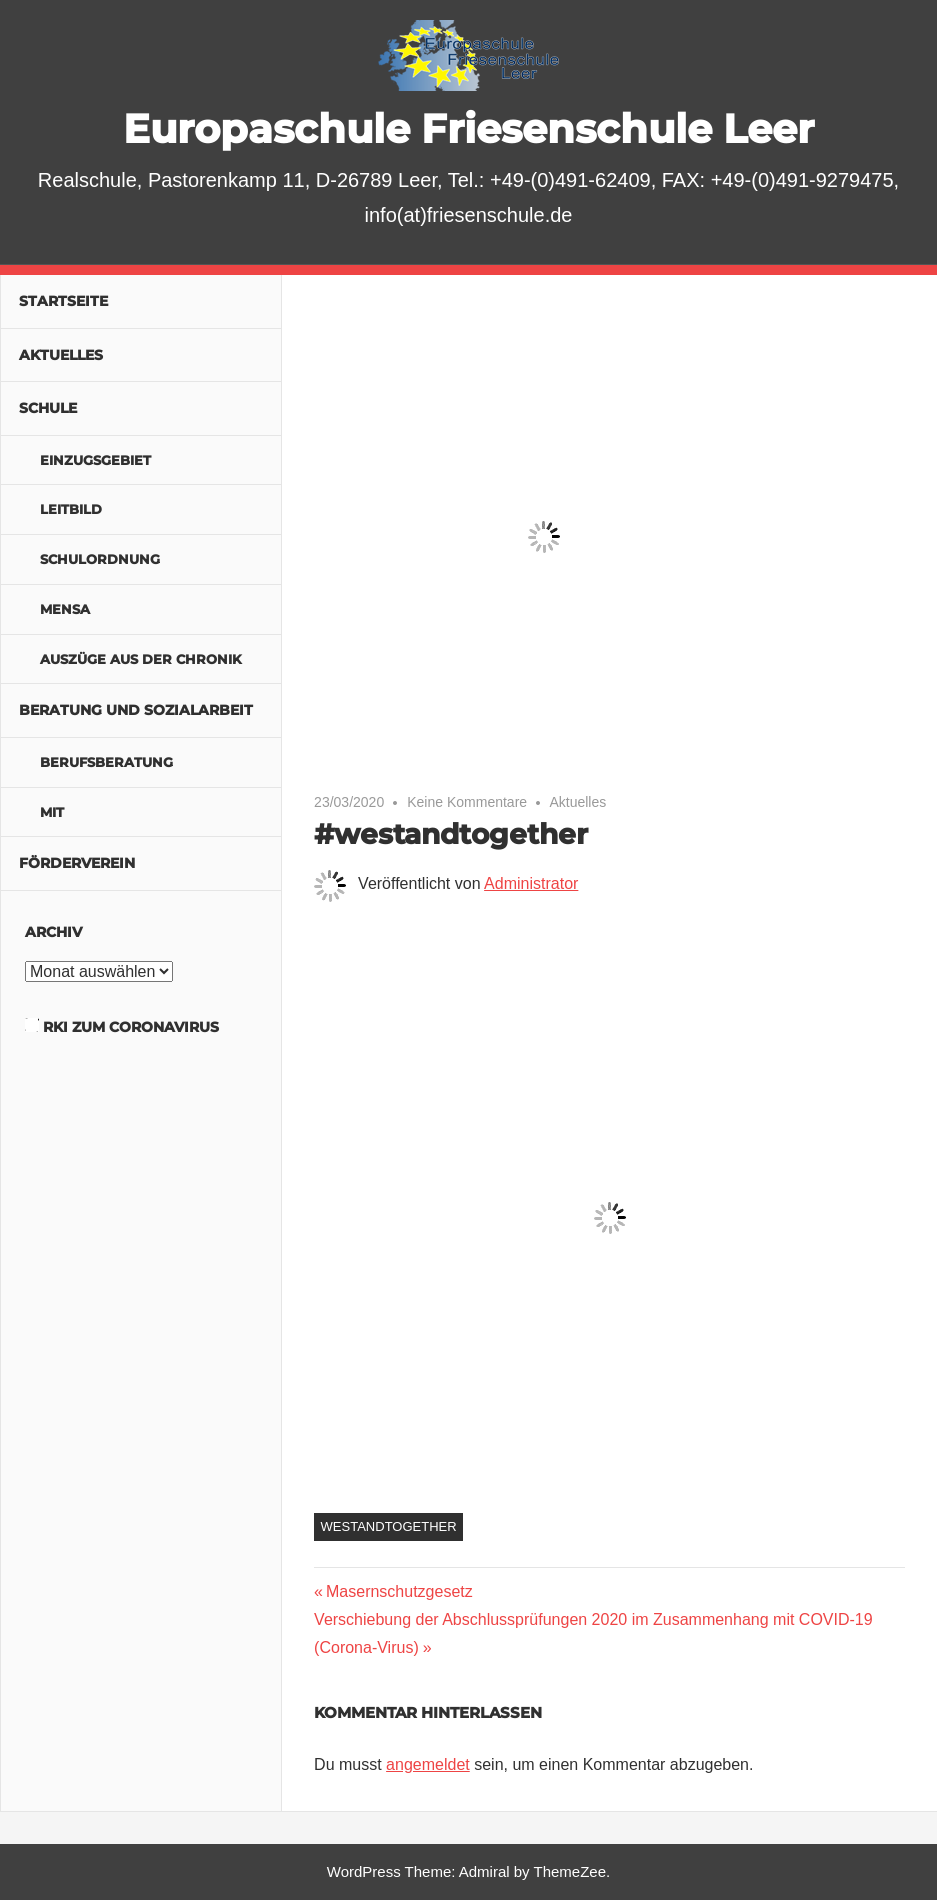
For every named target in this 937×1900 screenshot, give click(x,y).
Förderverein (77, 863)
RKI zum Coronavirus (131, 1027)
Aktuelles (577, 802)
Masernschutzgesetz (399, 1591)
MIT (52, 812)
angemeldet (428, 1764)
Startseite (63, 301)
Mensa (65, 609)
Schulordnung (100, 559)
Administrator (531, 883)
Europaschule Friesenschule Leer (468, 128)
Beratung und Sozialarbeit (136, 710)
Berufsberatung (106, 762)
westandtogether (389, 1526)
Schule (48, 408)
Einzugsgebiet (95, 460)
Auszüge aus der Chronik (141, 659)
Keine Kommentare (467, 802)
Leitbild (71, 509)
